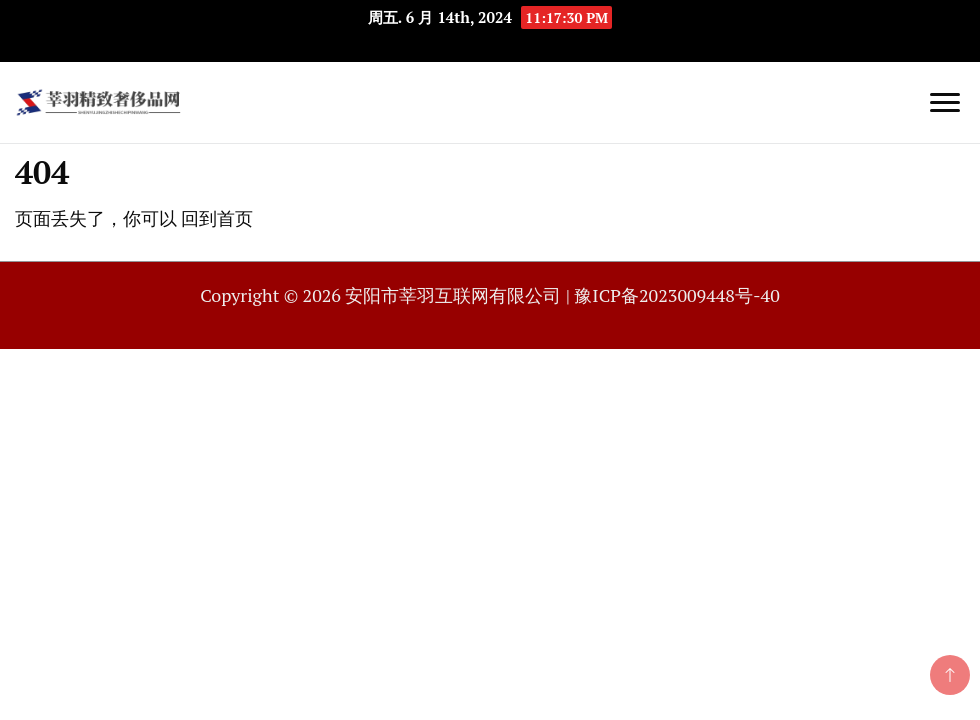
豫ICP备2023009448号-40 (676, 295)
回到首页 (217, 218)
